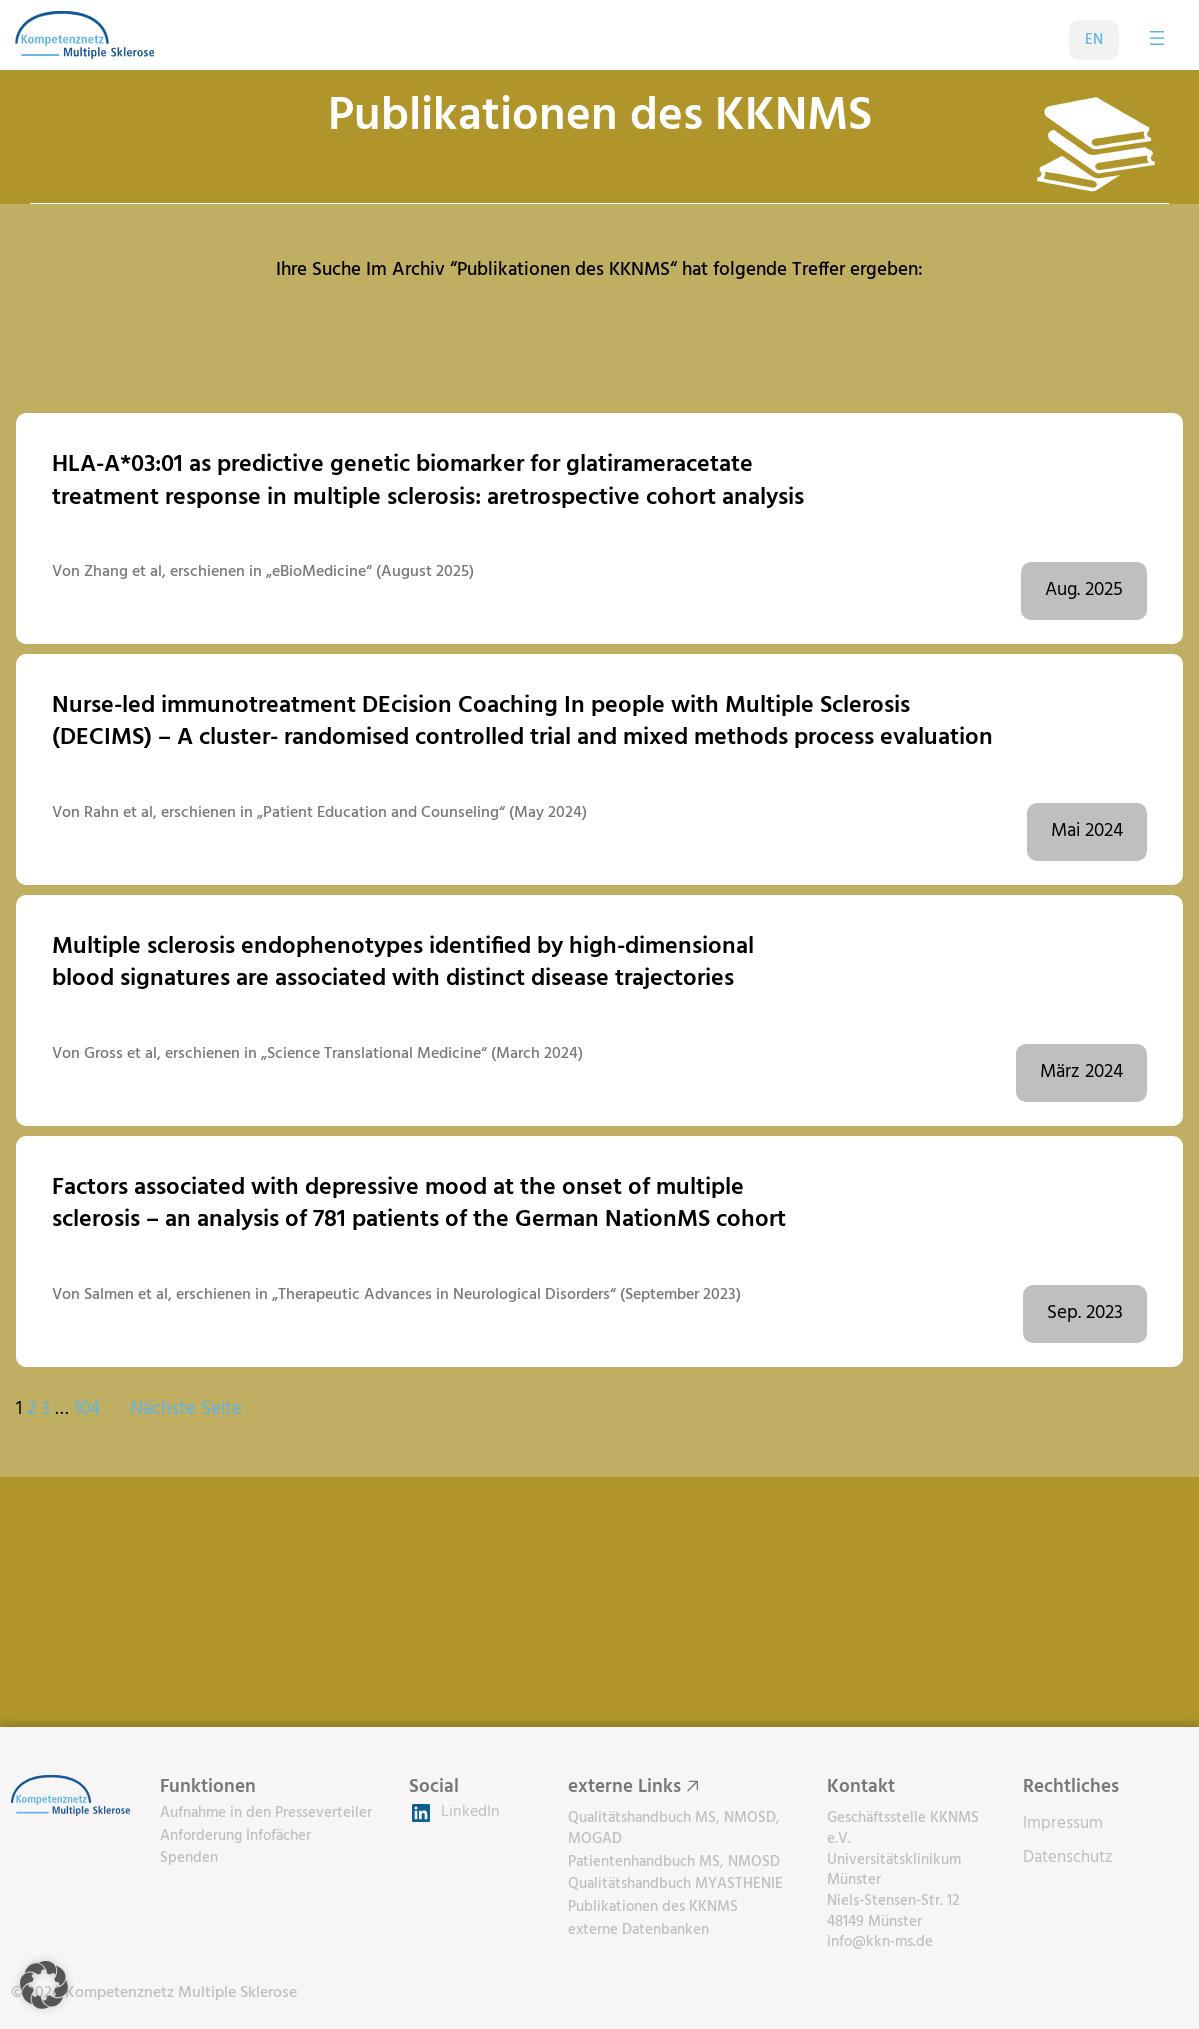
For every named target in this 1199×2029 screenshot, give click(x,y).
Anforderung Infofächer (235, 1836)
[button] (44, 1985)
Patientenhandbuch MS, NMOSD (674, 1862)
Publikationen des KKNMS (653, 1907)
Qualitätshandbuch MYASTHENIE (675, 1884)
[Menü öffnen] (1157, 38)
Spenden (189, 1858)
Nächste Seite (186, 1410)
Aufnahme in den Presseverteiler (266, 1813)
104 (87, 1409)
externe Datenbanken (638, 1930)
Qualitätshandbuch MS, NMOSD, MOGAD (674, 1828)
